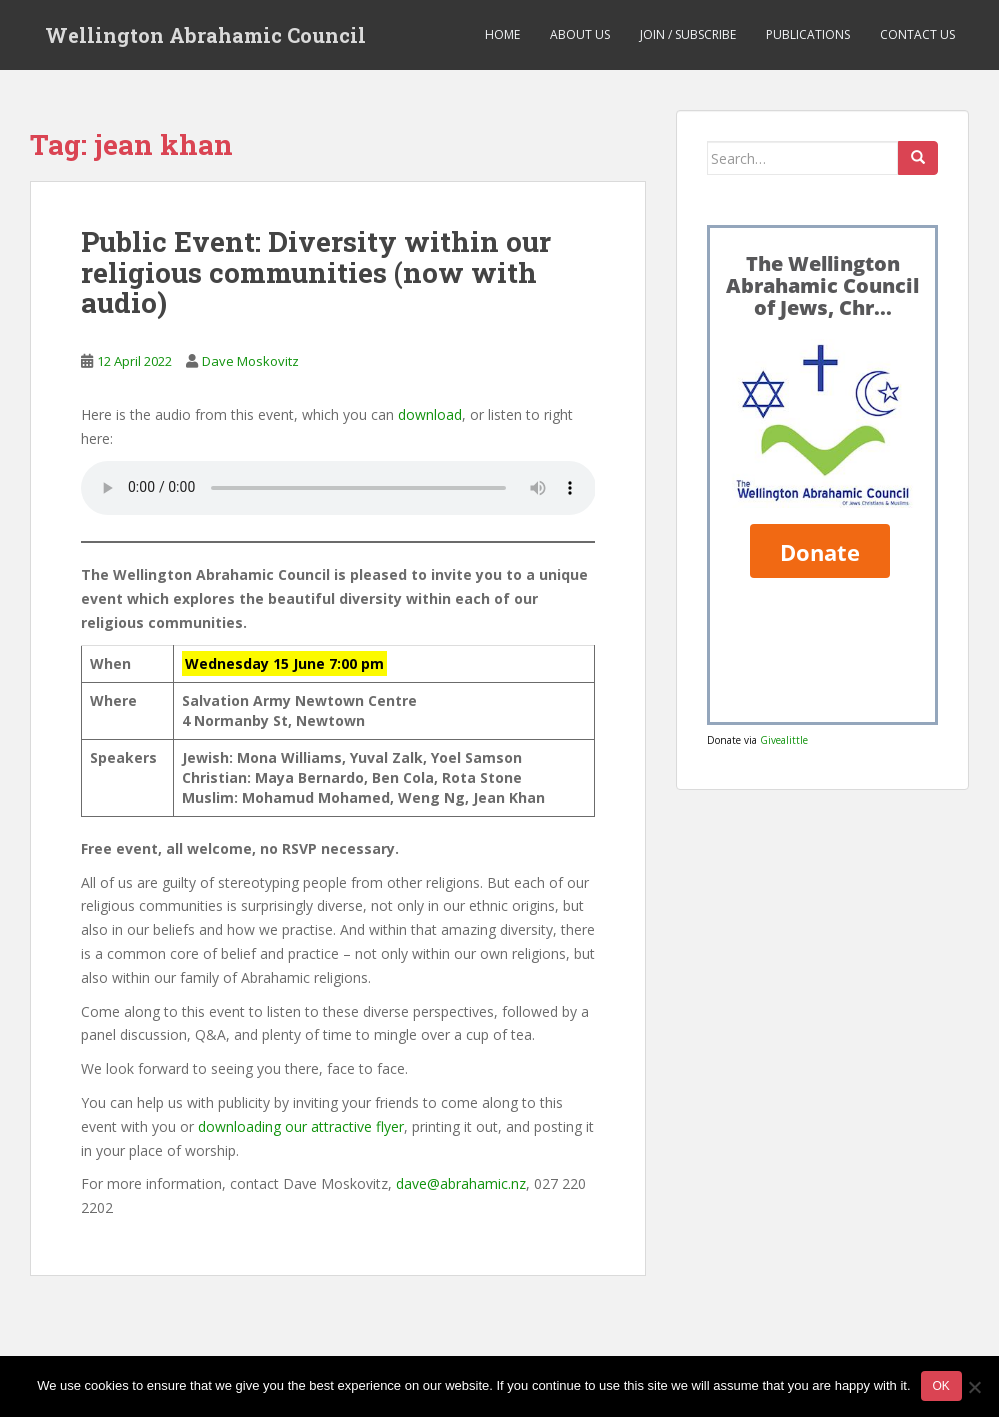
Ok (941, 1386)
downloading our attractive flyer (301, 1126)
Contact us (917, 34)
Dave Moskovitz (250, 361)
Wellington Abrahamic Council (205, 35)
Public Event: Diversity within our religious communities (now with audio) (316, 272)
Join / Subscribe (688, 34)
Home (502, 34)
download (430, 414)
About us (580, 34)
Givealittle (784, 740)
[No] (974, 1387)
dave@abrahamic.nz (461, 1183)
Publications (808, 34)
